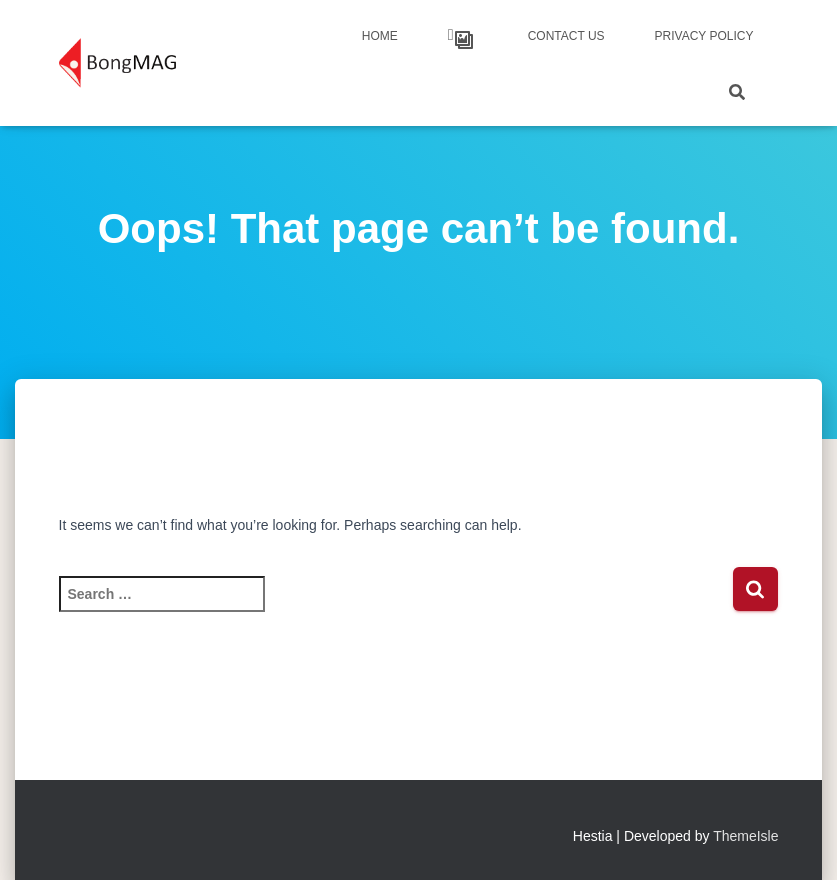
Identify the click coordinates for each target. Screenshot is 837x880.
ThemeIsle (745, 836)
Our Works (464, 40)
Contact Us (566, 36)
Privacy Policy (704, 36)
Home (380, 36)
